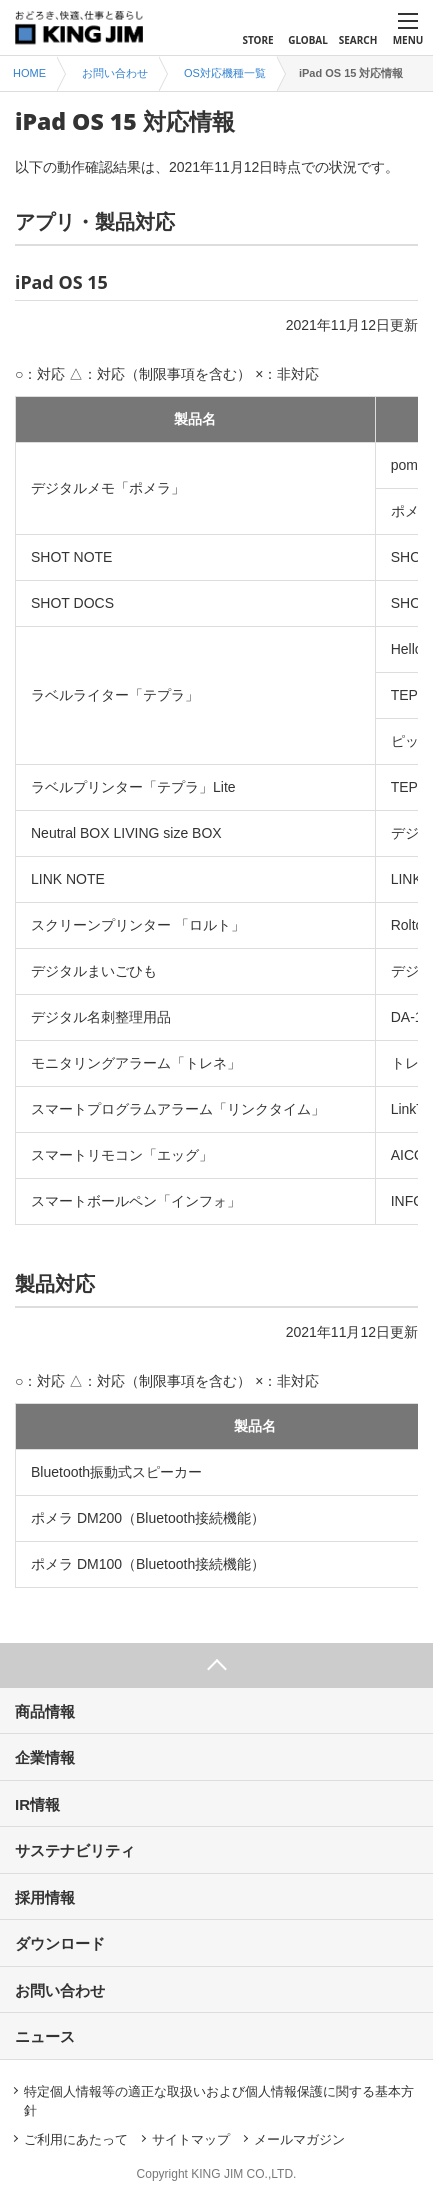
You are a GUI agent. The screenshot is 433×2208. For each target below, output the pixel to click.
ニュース (45, 2036)
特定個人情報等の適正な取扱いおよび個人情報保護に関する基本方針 (219, 2101)
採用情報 (45, 1897)
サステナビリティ (75, 1850)
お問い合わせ (60, 1990)
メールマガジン (299, 2139)
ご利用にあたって (76, 2139)
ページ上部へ (216, 1665)
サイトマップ (191, 2139)
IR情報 (37, 1804)
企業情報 (45, 1757)
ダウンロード (60, 1943)
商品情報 (45, 1711)
